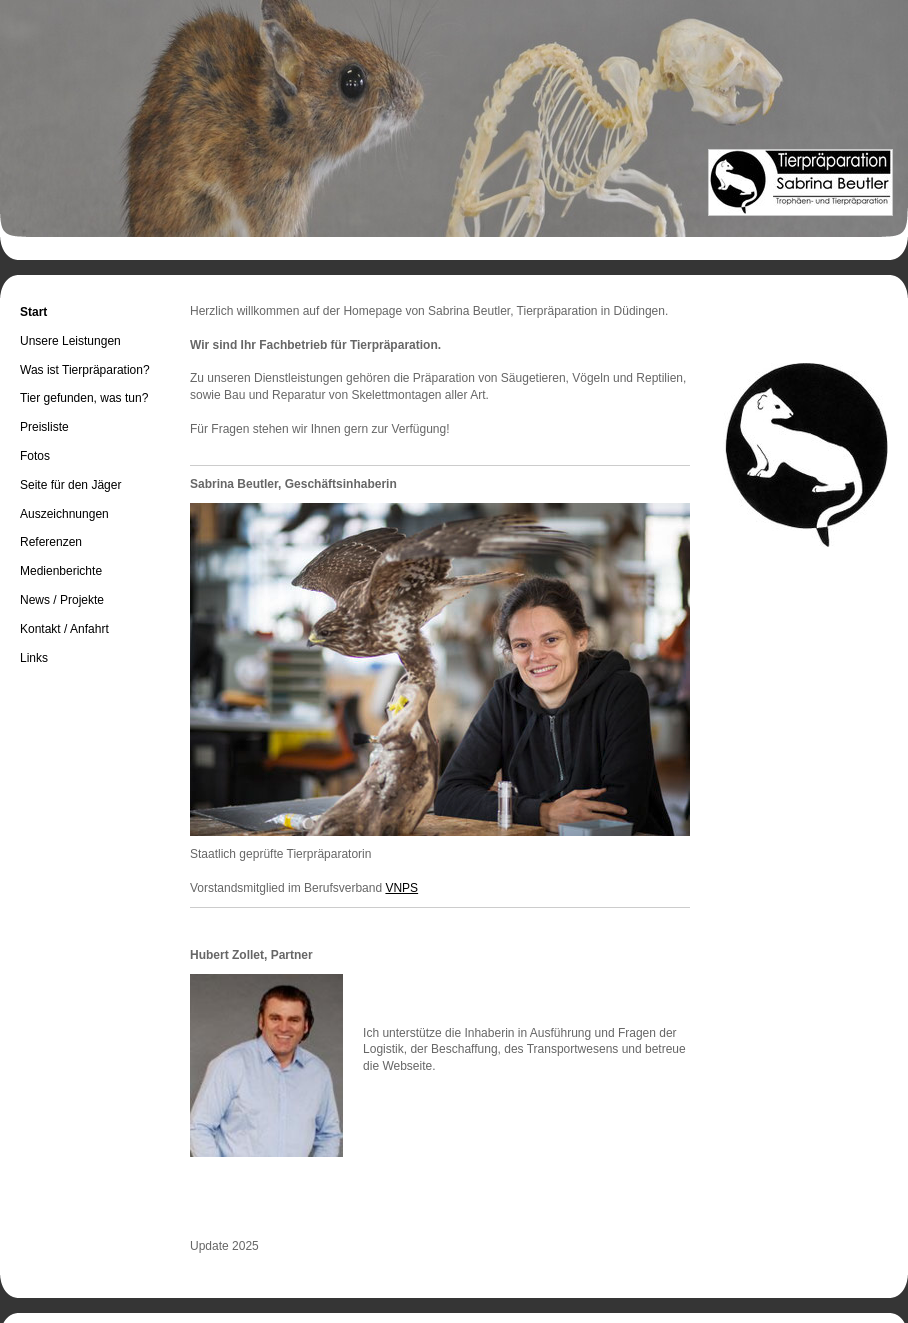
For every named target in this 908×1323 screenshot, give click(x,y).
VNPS (401, 888)
